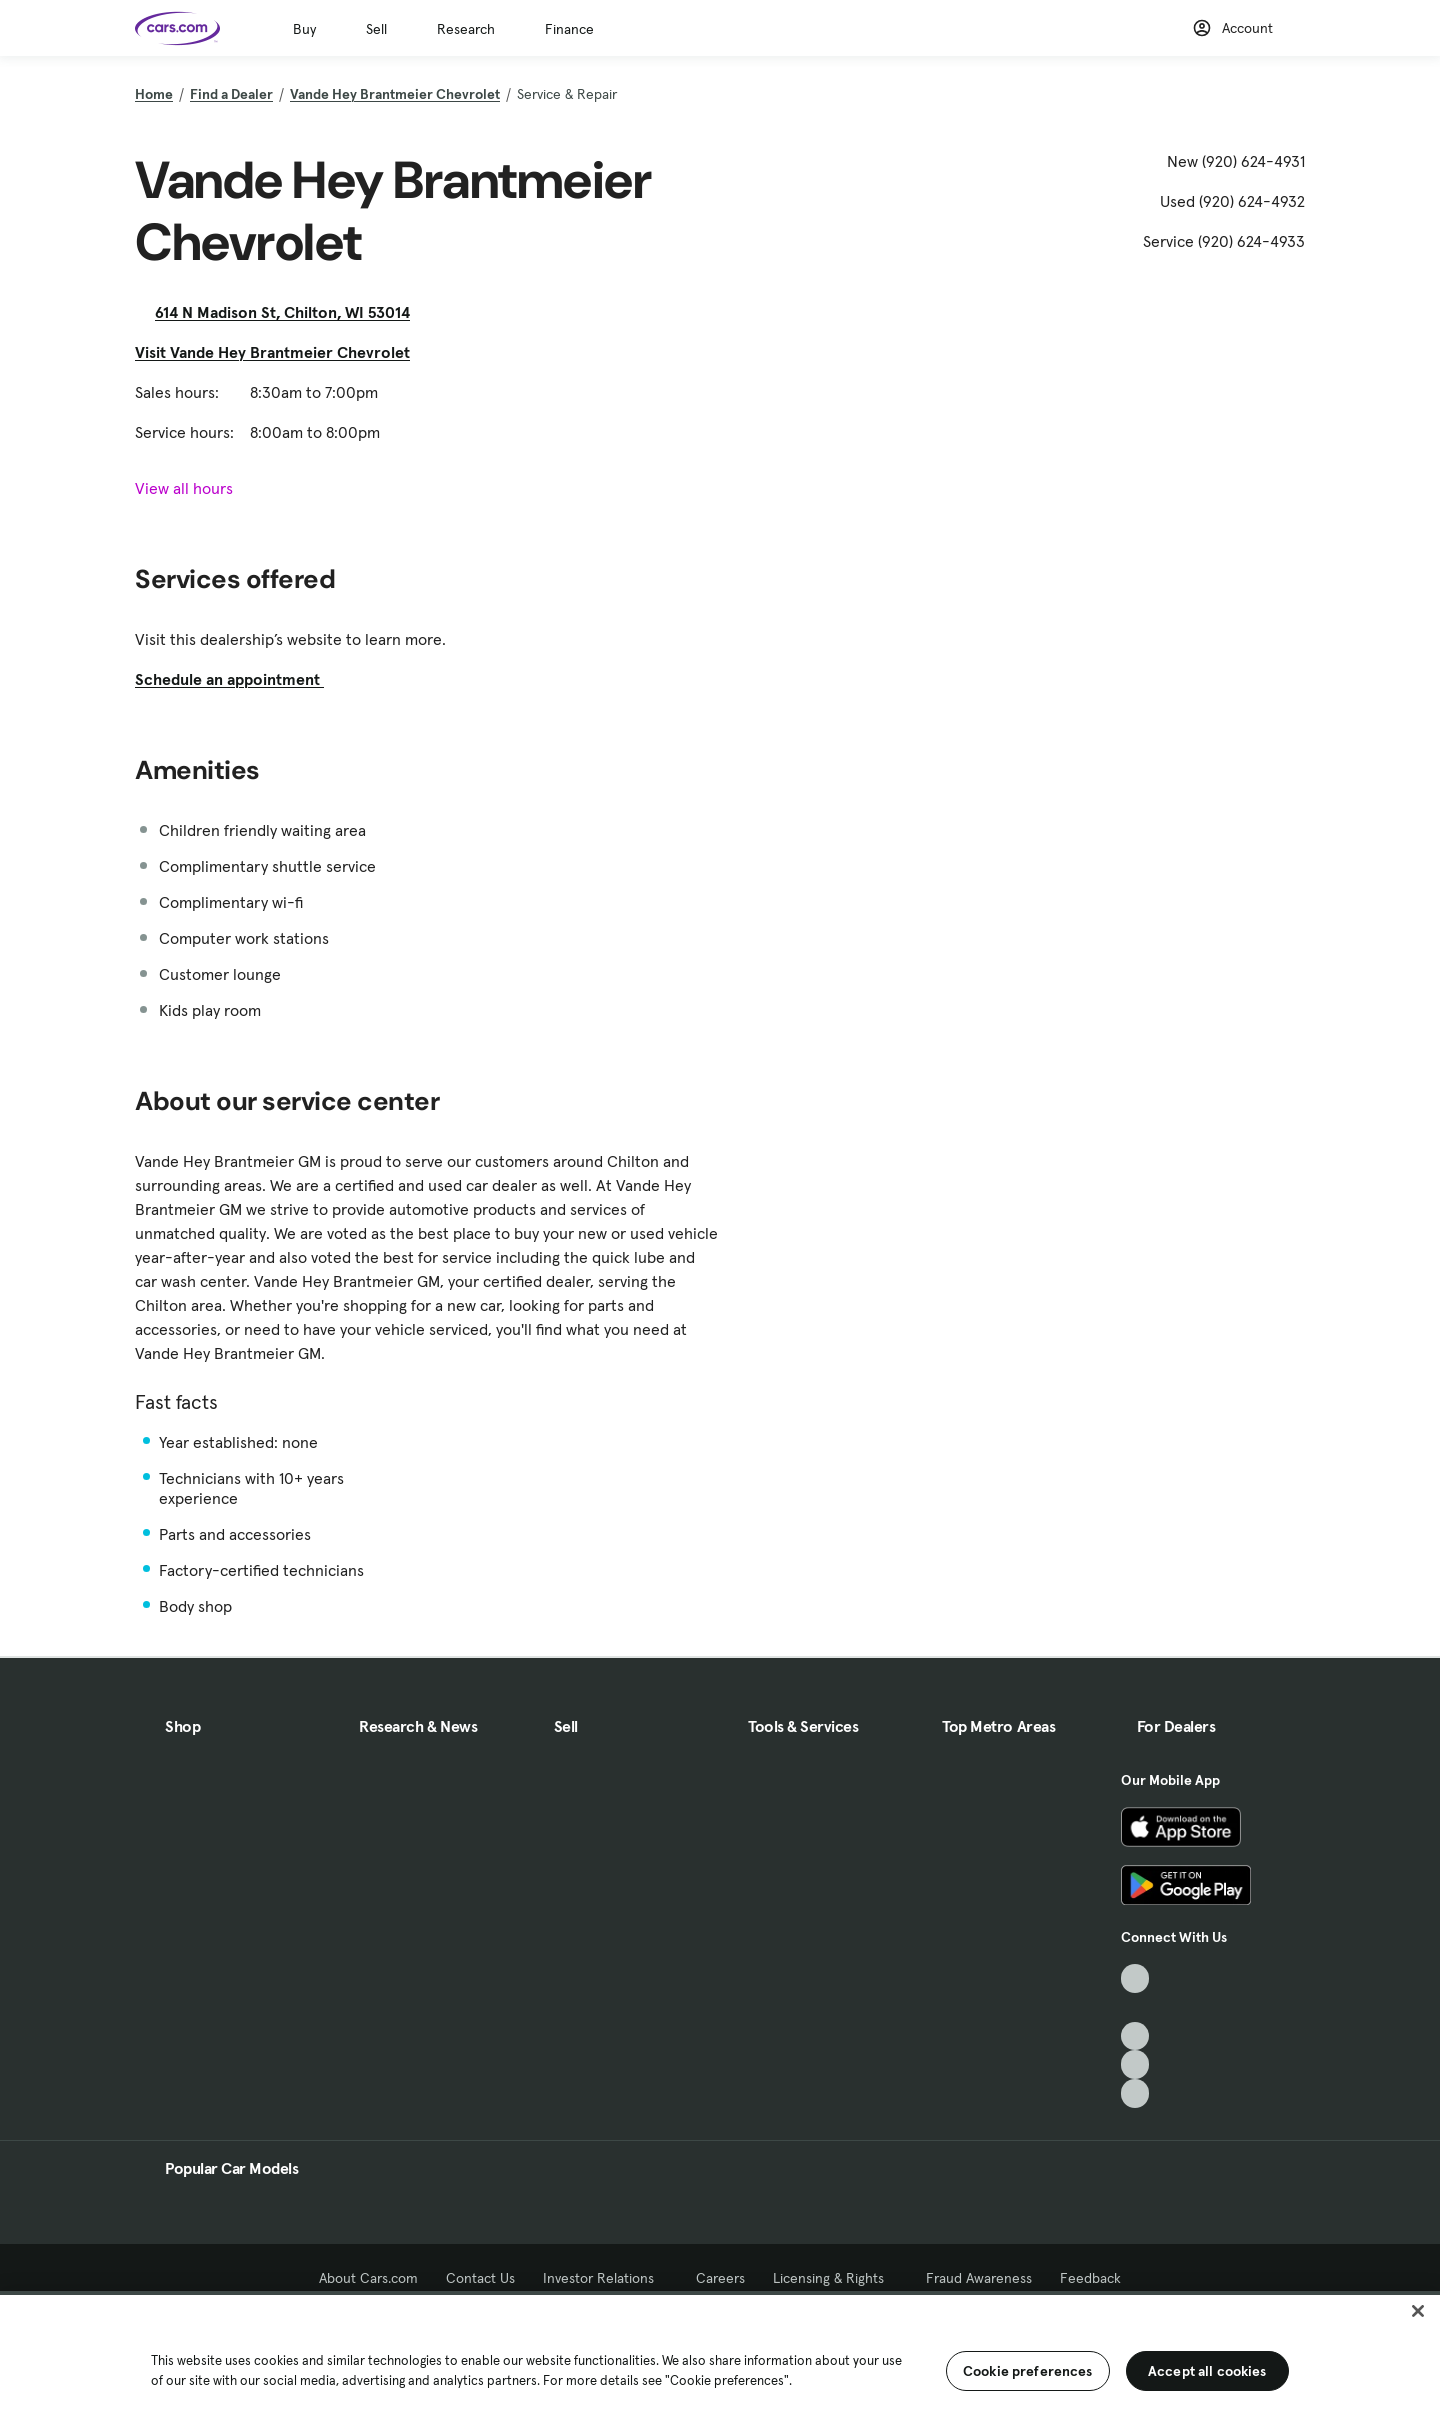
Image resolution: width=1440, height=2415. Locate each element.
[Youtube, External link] (1135, 2036)
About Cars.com (368, 2278)
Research (466, 29)
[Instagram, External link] (1135, 2064)
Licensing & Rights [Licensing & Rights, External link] (835, 2278)
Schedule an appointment (237, 679)
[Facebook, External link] (1135, 2007)
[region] (720, 2353)
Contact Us (480, 2278)
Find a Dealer (231, 94)
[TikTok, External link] (1135, 1978)
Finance (569, 29)
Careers (720, 2278)
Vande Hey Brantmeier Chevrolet (395, 94)
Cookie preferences (1028, 2371)
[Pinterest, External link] (1135, 2093)
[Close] (1418, 2311)
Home (154, 94)
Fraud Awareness (979, 2278)
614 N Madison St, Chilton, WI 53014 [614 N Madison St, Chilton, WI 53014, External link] (290, 312)
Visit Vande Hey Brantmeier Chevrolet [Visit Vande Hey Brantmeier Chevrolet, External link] (280, 352)
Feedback (1090, 2278)
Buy (304, 29)
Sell (376, 29)
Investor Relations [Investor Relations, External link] (605, 2278)
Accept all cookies (1207, 2371)
